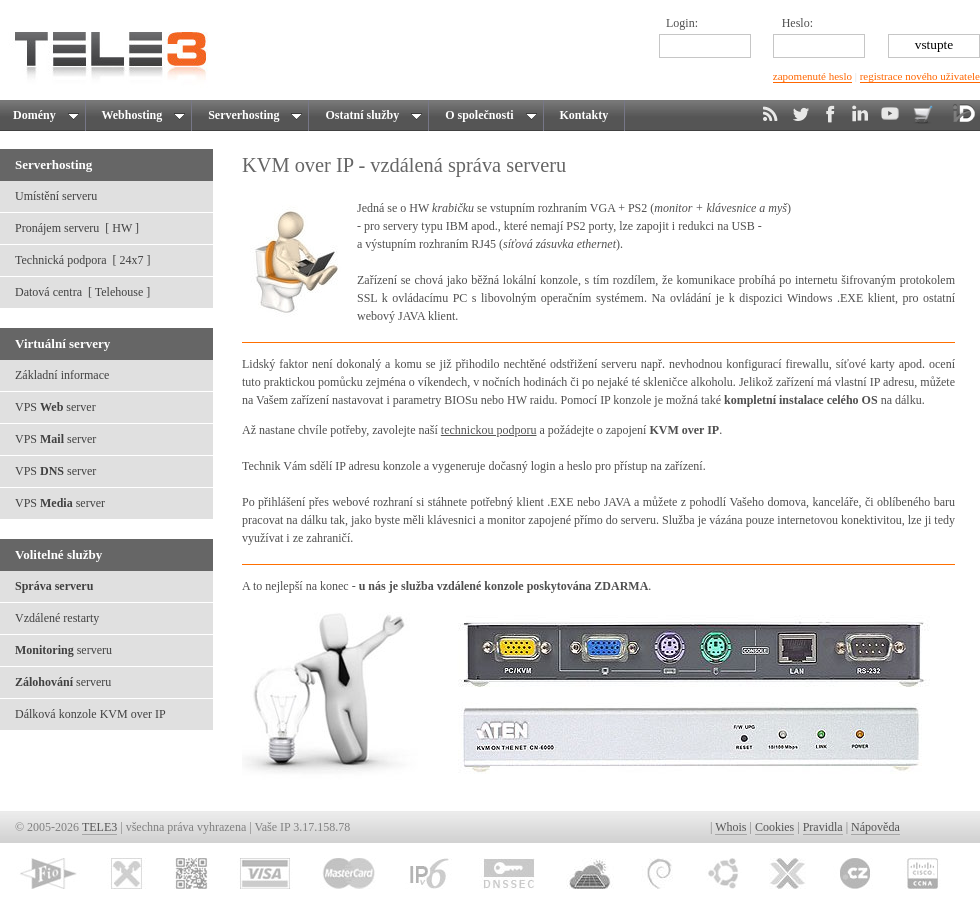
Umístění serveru (56, 196)
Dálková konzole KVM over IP (90, 714)
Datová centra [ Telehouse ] (82, 292)
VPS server (55, 407)
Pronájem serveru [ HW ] (77, 228)
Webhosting (140, 115)
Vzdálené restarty (57, 618)
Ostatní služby (370, 115)
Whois (730, 827)
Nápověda (875, 827)
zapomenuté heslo (812, 76)
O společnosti (487, 115)
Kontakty (584, 115)
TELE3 (99, 827)
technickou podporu (489, 430)
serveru (63, 650)
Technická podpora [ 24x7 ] (82, 260)
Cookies (774, 827)
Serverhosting (252, 115)
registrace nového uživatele (920, 76)
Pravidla (823, 827)
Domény (44, 115)
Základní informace (62, 375)
